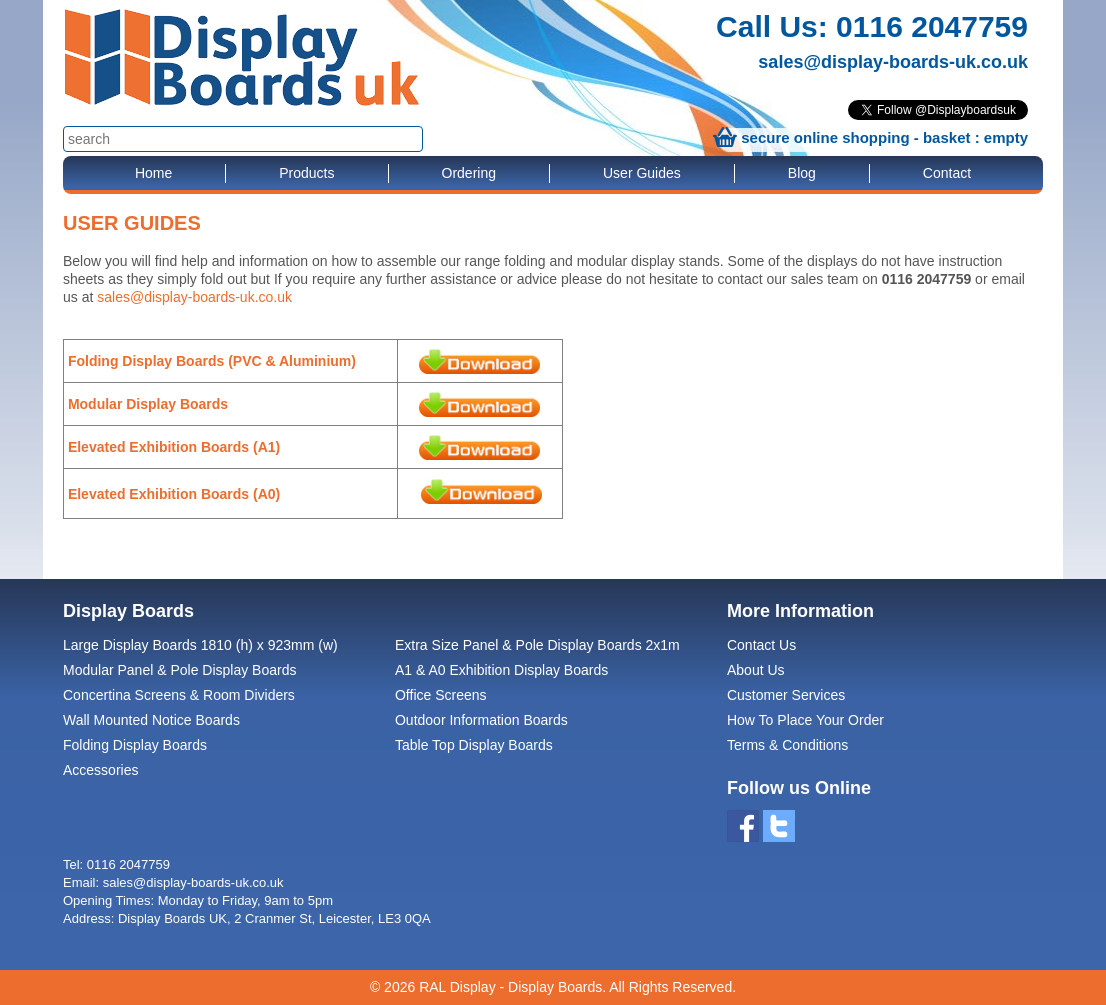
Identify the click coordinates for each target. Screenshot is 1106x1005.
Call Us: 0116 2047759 (872, 26)
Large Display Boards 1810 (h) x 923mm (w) (200, 645)
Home (153, 173)
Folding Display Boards (135, 745)
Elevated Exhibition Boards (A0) (174, 494)
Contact (947, 173)
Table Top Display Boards (474, 745)
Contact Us (761, 645)
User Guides (642, 173)
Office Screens (441, 695)
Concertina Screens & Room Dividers (179, 695)
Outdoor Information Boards (481, 720)
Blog (802, 173)
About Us (756, 670)
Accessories (100, 770)
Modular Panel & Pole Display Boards (179, 670)
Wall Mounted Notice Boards (151, 720)
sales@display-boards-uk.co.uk (893, 62)
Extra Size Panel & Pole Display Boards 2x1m (537, 645)
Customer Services (786, 695)
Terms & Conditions (787, 745)
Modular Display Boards (150, 404)
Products (306, 173)
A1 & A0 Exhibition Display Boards (501, 670)
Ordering (469, 173)
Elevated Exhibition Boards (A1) (174, 447)
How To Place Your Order (805, 720)
